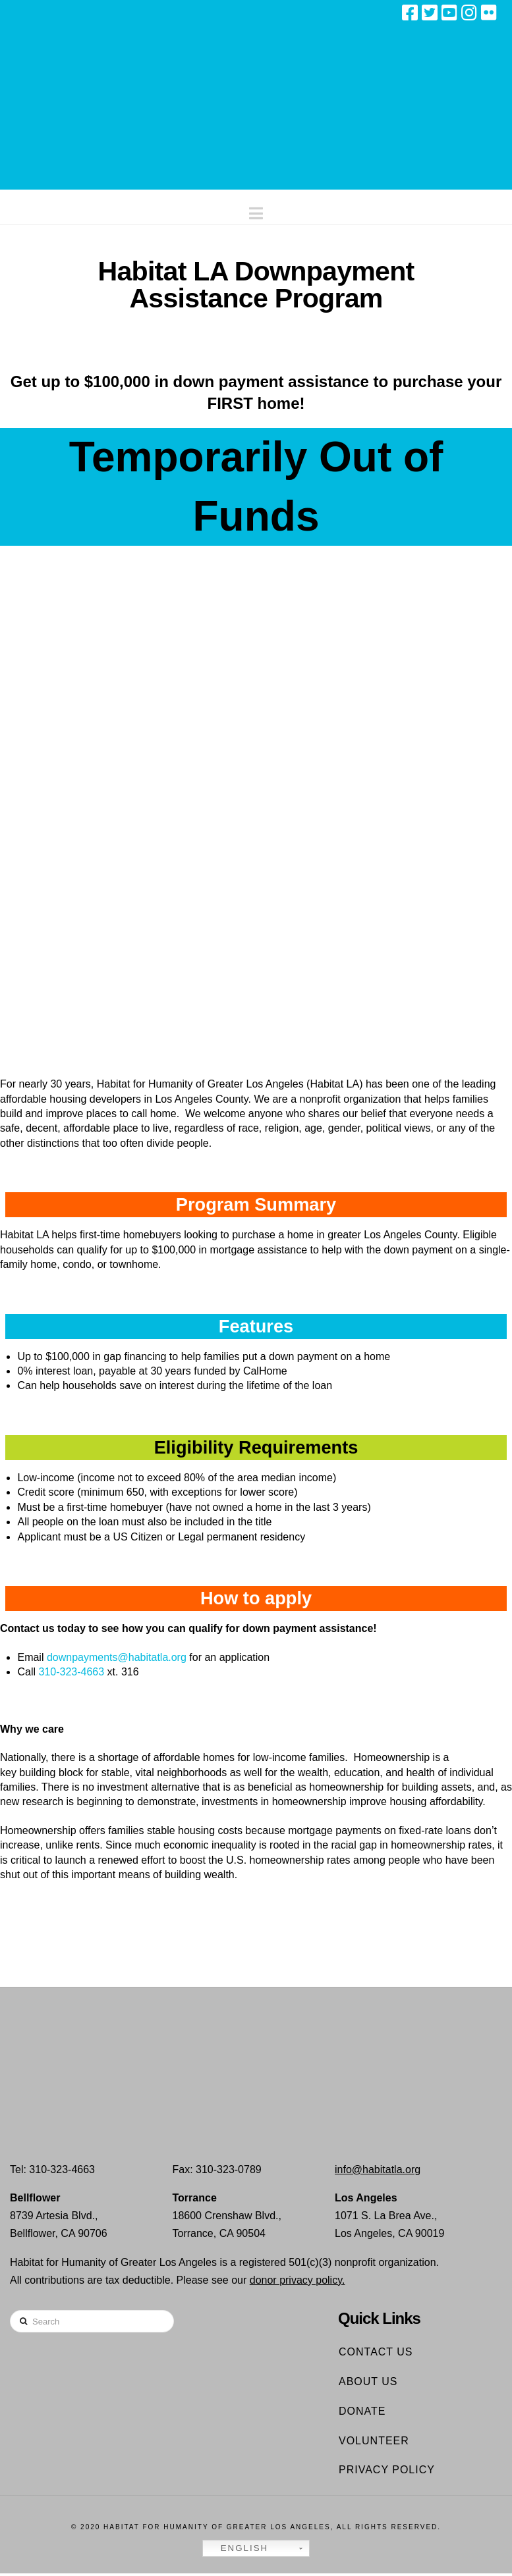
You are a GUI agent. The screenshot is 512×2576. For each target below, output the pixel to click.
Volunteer (374, 2442)
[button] (256, 210)
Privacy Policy (387, 2472)
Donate (362, 2413)
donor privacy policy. (297, 2282)
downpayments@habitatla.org (116, 1659)
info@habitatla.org (377, 2171)
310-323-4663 (71, 1673)
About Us (368, 2384)
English (237, 2551)
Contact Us (376, 2354)
